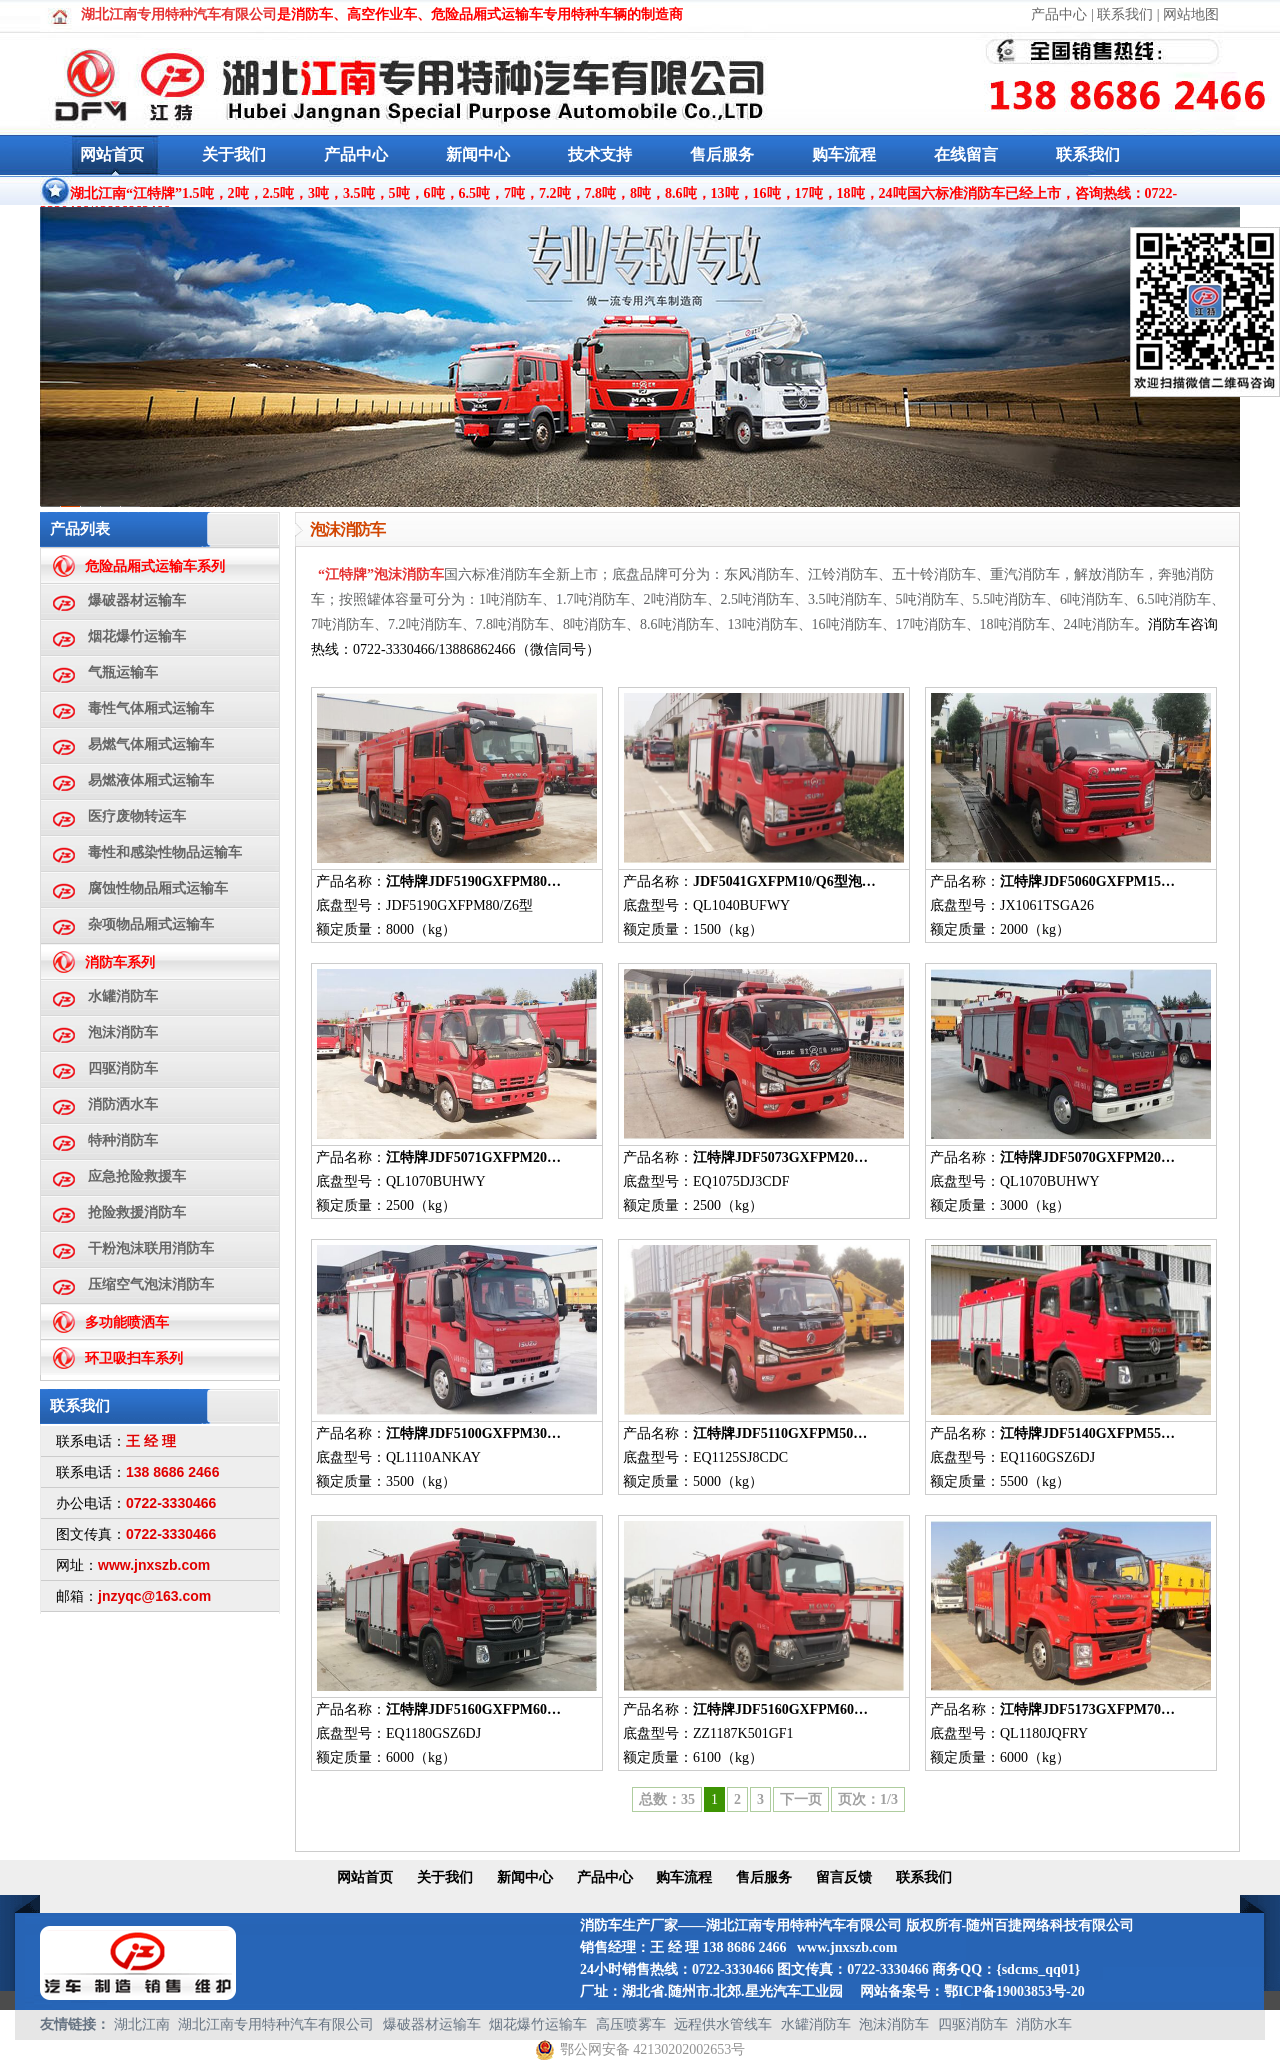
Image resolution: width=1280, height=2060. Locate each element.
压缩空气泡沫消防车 (151, 1284)
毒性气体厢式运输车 (151, 708)
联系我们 (1125, 14)
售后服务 (722, 154)
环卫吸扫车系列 (134, 1358)
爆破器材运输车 (137, 600)
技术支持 (600, 154)
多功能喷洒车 (127, 1322)
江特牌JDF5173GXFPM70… (1087, 1709)
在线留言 (966, 154)
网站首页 (112, 154)
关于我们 (234, 154)
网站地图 (1191, 14)
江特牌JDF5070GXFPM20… (1087, 1157)
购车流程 (844, 154)
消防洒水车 (123, 1104)
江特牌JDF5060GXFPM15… (1087, 881)
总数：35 (667, 1799)
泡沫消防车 (123, 1032)
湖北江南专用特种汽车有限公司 (276, 2024)
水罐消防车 (123, 996)
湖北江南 (142, 2024)
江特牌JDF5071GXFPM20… (473, 1157)
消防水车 (1044, 2024)
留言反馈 (844, 1877)
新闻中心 (478, 154)
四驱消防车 (123, 1068)
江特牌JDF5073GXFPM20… (780, 1157)
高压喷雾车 (631, 2024)
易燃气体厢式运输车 (151, 744)
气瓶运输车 (123, 672)
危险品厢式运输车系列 (155, 566)
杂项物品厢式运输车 (151, 924)
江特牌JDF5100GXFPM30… (473, 1433)
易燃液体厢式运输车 (151, 780)
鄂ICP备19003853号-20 (1014, 1991)
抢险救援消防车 (137, 1212)
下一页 (801, 1799)
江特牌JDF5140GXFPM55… (1087, 1433)
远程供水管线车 (723, 2024)
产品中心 (1059, 14)
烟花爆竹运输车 (137, 636)
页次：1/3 (868, 1799)
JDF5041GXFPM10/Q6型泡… (784, 881)
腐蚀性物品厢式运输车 (158, 888)
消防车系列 (120, 962)
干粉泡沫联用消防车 (151, 1248)
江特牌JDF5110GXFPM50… (780, 1433)
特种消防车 (123, 1140)
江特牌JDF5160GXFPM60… (473, 1709)
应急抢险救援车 (137, 1176)
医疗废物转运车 (137, 816)
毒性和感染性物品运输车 (165, 852)
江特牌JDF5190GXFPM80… (473, 881)
